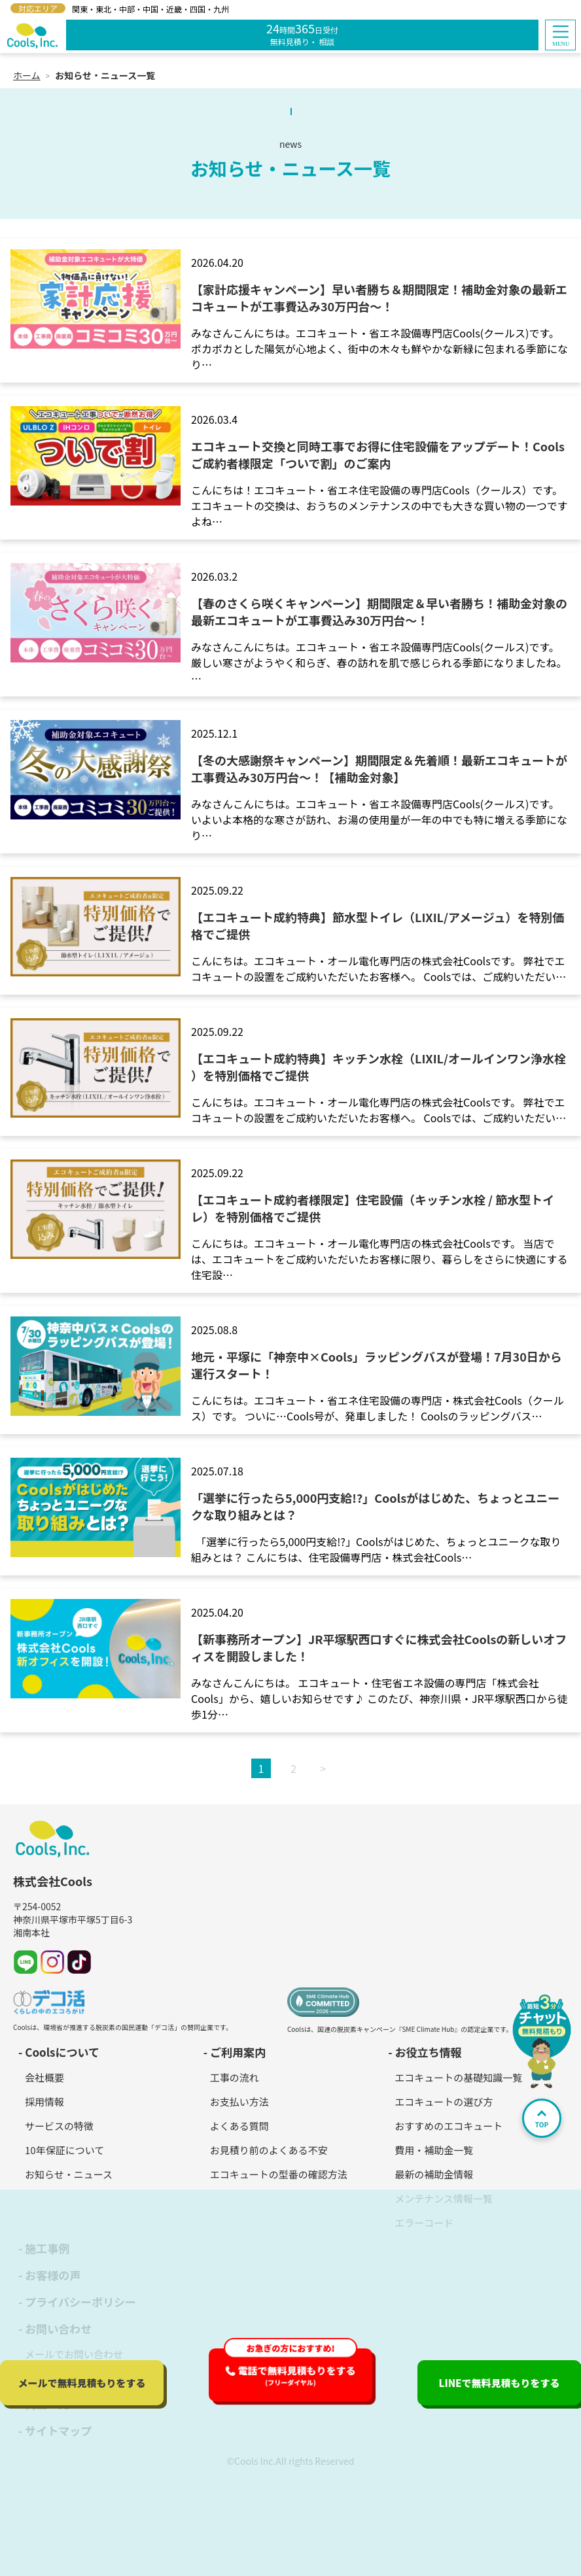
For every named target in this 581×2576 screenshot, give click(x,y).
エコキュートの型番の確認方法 (278, 2174)
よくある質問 (239, 2126)
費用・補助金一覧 (434, 2150)
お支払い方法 (239, 2101)
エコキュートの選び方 (444, 2101)
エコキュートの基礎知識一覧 (458, 2077)
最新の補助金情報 (434, 2174)
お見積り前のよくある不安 (269, 2150)
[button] (560, 35)
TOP (541, 2119)
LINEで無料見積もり (498, 2383)
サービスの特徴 (59, 2126)
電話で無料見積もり (296, 2375)
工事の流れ (234, 2077)
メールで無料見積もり (81, 2383)
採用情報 (44, 2101)
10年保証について (64, 2150)
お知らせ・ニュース (69, 2174)
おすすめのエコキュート (448, 2126)
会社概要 (44, 2077)
